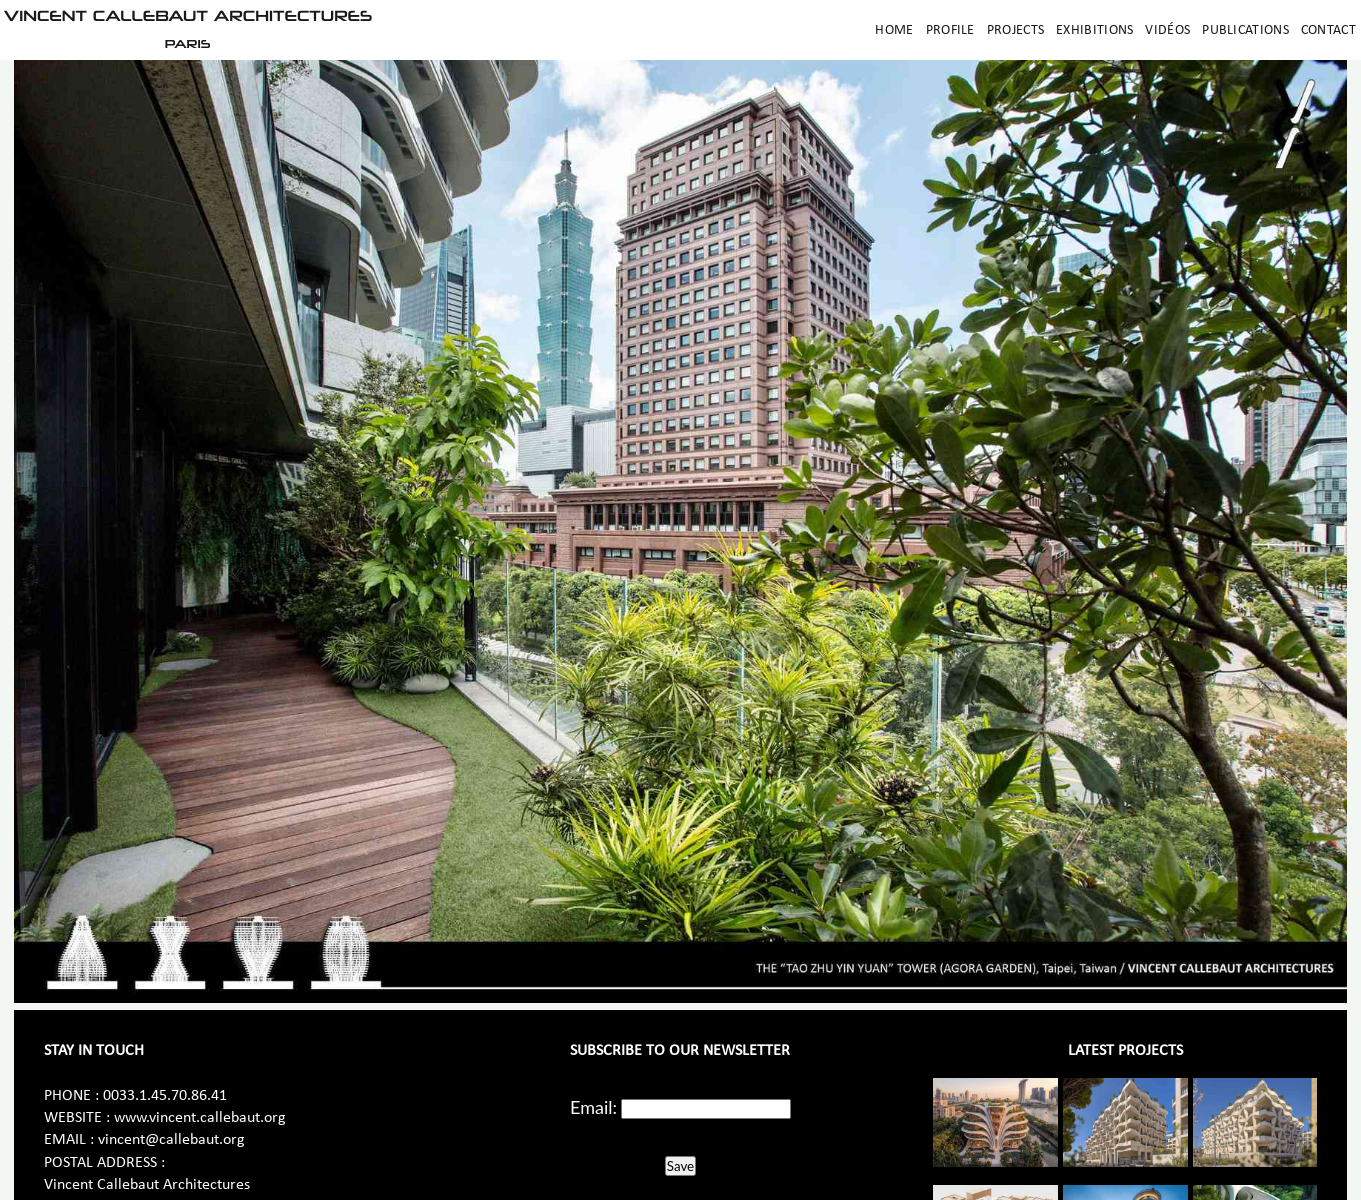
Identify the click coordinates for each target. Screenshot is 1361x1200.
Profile (950, 30)
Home (894, 30)
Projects (1015, 30)
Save (680, 1166)
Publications (1245, 30)
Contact (1328, 30)
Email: (593, 1107)
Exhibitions (1094, 30)
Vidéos (1167, 30)
